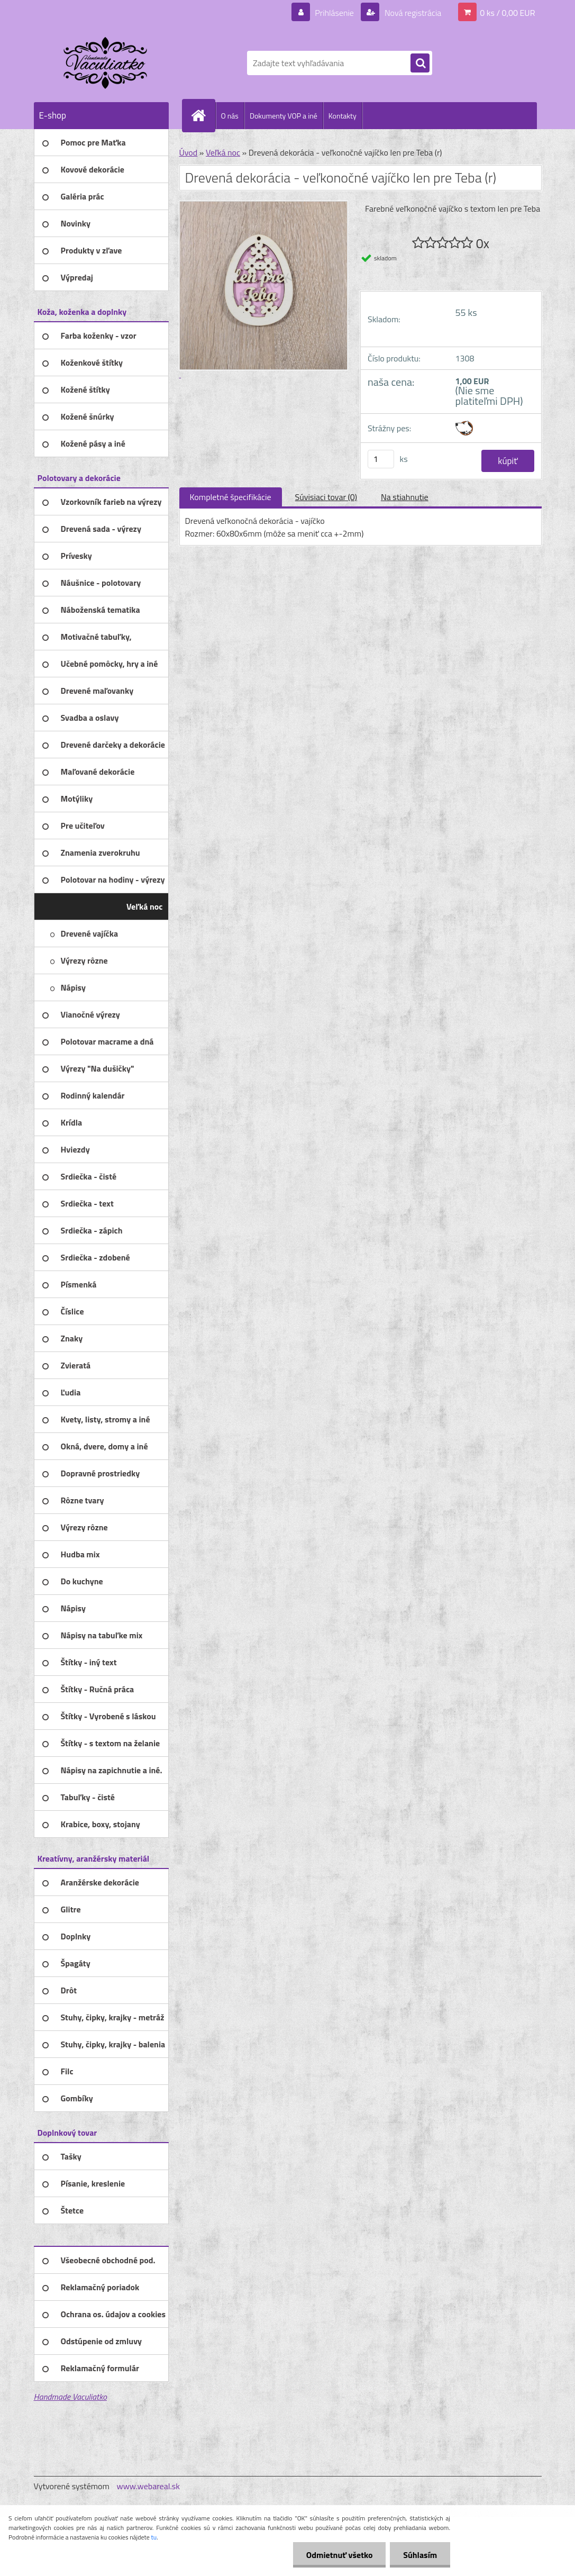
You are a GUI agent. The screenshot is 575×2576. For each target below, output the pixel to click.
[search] (420, 63)
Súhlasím (420, 2554)
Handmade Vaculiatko (70, 2396)
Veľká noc (223, 152)
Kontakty (342, 115)
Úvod (188, 152)
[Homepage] (203, 115)
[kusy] (381, 459)
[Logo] (106, 63)
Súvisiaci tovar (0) (326, 497)
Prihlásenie (334, 12)
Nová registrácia (411, 12)
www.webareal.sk (148, 2486)
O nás (230, 115)
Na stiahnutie (404, 497)
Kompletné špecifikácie (230, 497)
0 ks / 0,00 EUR (507, 12)
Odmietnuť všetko (339, 2554)
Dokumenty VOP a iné (283, 115)
